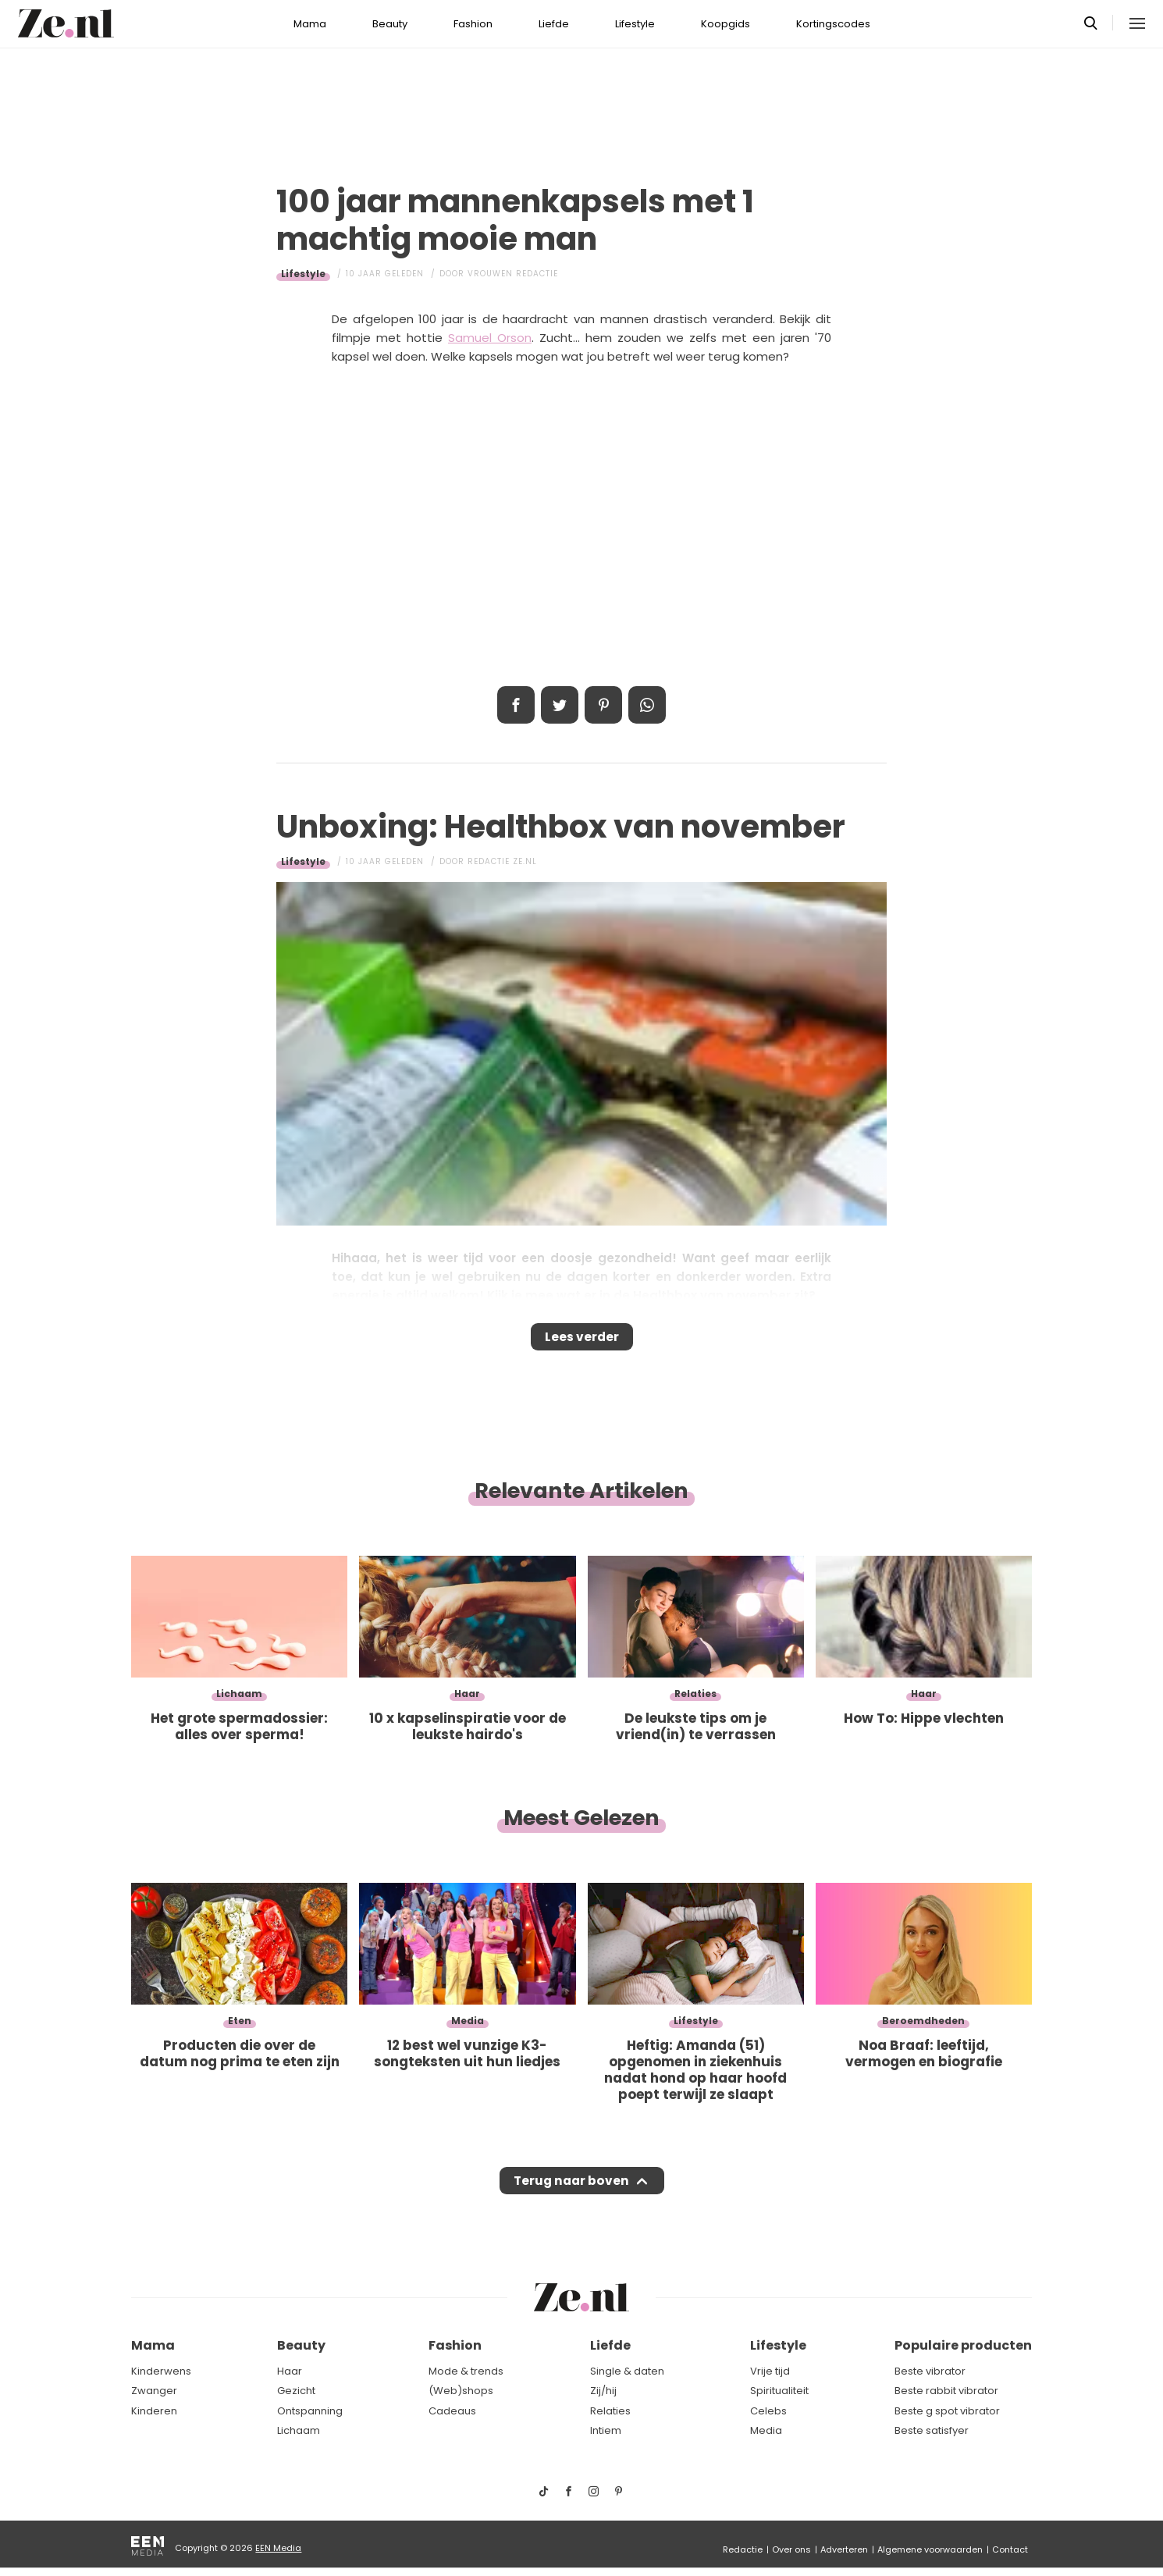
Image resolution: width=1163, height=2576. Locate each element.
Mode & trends (466, 2371)
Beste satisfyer (931, 2431)
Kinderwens (161, 2371)
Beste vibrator (930, 2371)
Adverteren (844, 2549)
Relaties (610, 2410)
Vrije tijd (770, 2371)
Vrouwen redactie (513, 273)
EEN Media (278, 2548)
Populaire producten (963, 2346)
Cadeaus (452, 2410)
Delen (516, 705)
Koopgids (725, 23)
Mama (309, 23)
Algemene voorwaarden (930, 2549)
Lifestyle (635, 23)
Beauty (389, 23)
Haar (289, 2371)
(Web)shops (461, 2391)
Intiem (605, 2431)
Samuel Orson (490, 337)
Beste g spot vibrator (947, 2410)
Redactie (743, 2549)
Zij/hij (603, 2391)
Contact (1010, 2549)
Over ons (791, 2549)
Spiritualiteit (779, 2391)
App (647, 705)
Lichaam (298, 2431)
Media (766, 2431)
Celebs (768, 2410)
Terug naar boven (571, 2195)
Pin (603, 705)
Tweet (559, 705)
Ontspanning (310, 2410)
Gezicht (296, 2391)
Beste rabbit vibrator (946, 2391)
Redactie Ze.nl (502, 861)
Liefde (554, 23)
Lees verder (581, 1341)
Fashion (473, 23)
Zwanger (154, 2391)
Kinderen (154, 2410)
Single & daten (627, 2371)
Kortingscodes (833, 23)
